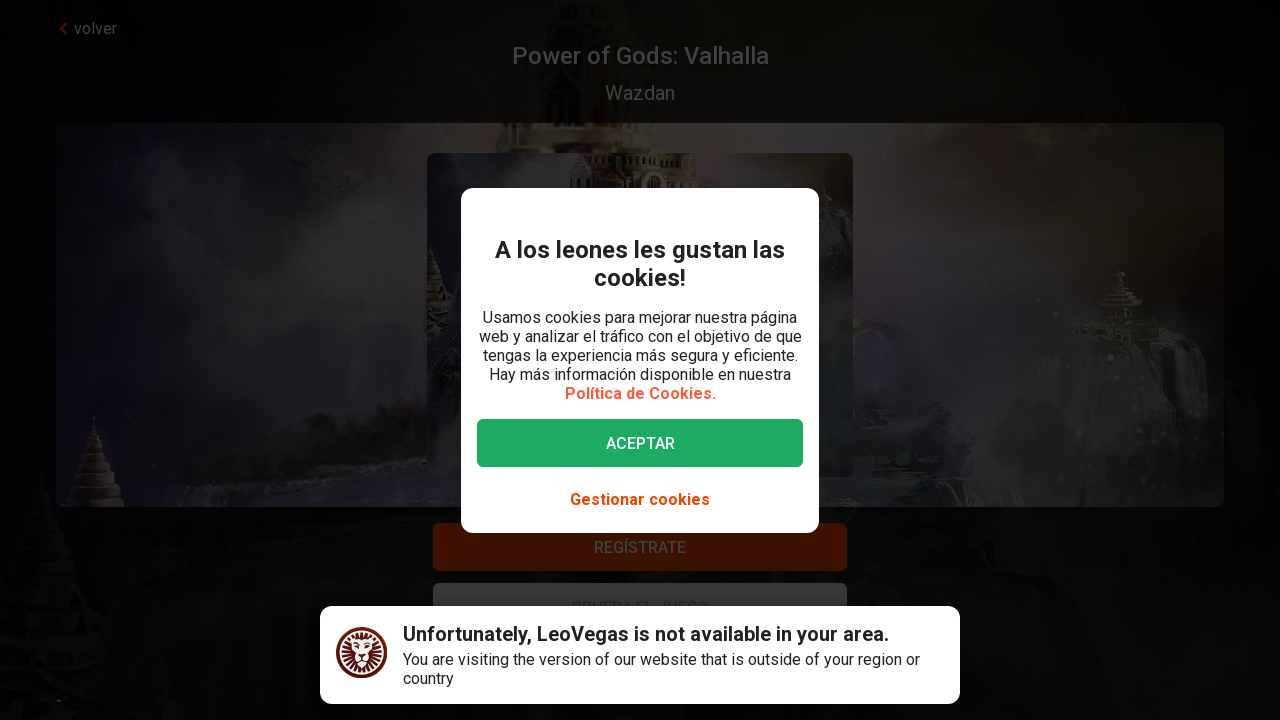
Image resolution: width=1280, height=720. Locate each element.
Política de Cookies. (640, 393)
